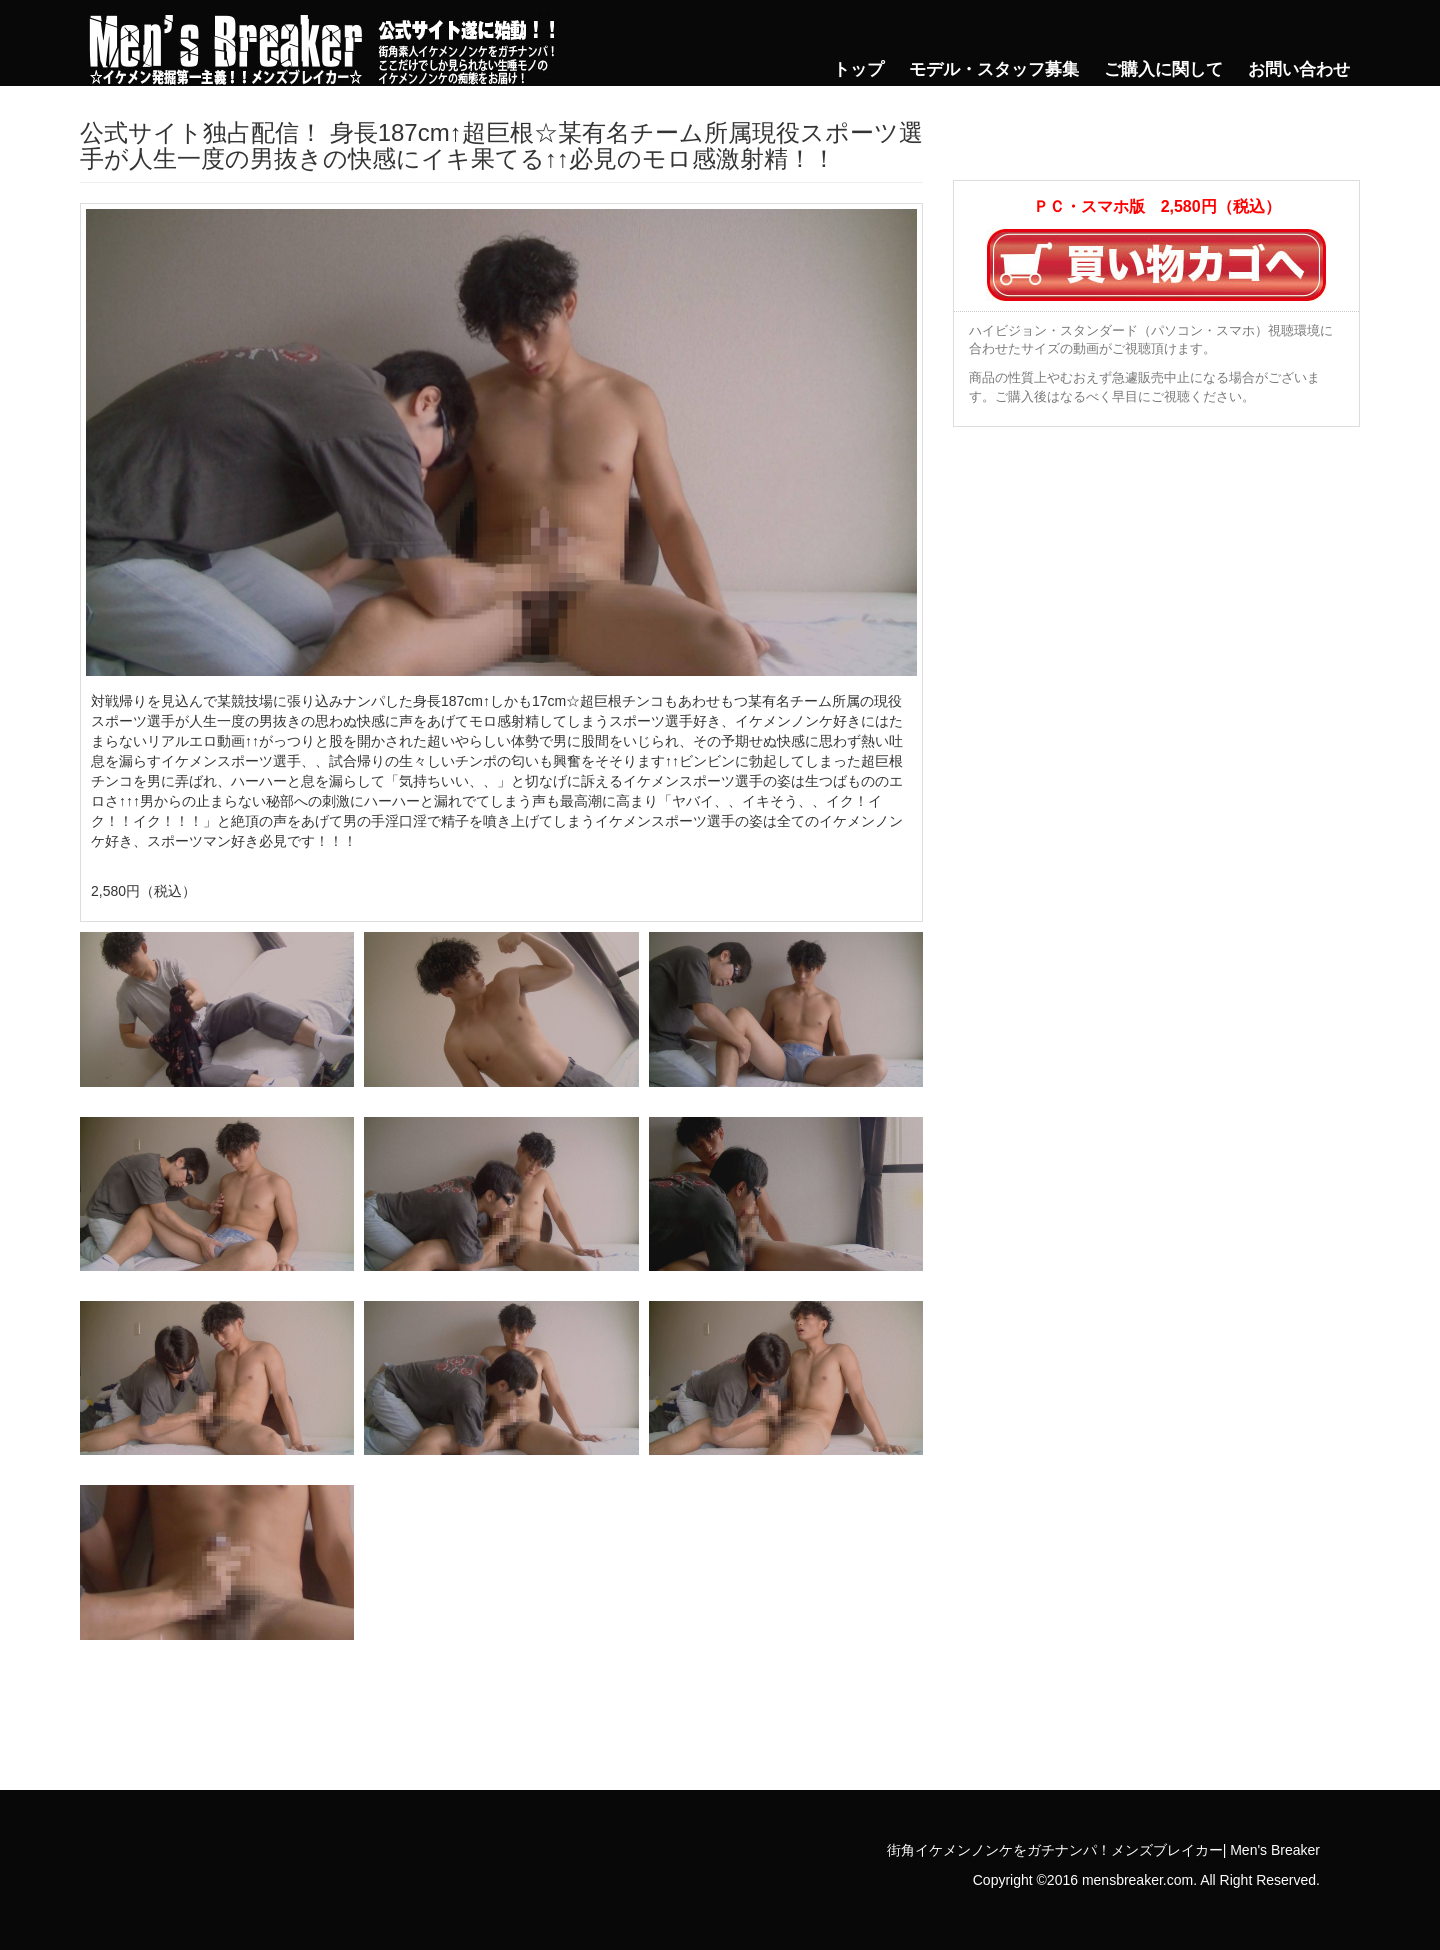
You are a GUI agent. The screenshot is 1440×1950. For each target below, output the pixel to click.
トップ (858, 69)
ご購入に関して (1163, 69)
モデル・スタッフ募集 (994, 69)
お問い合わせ (1299, 69)
